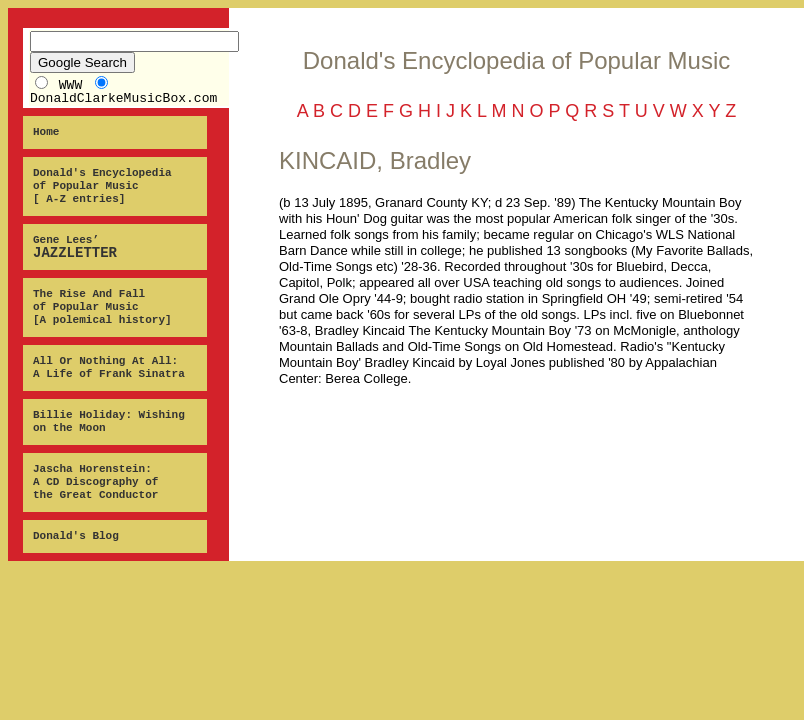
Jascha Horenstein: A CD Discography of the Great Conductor (95, 482)
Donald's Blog (76, 536)
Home (46, 132)
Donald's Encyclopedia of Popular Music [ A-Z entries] (102, 186)
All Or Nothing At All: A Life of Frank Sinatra (109, 367)
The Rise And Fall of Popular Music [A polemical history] (102, 307)
